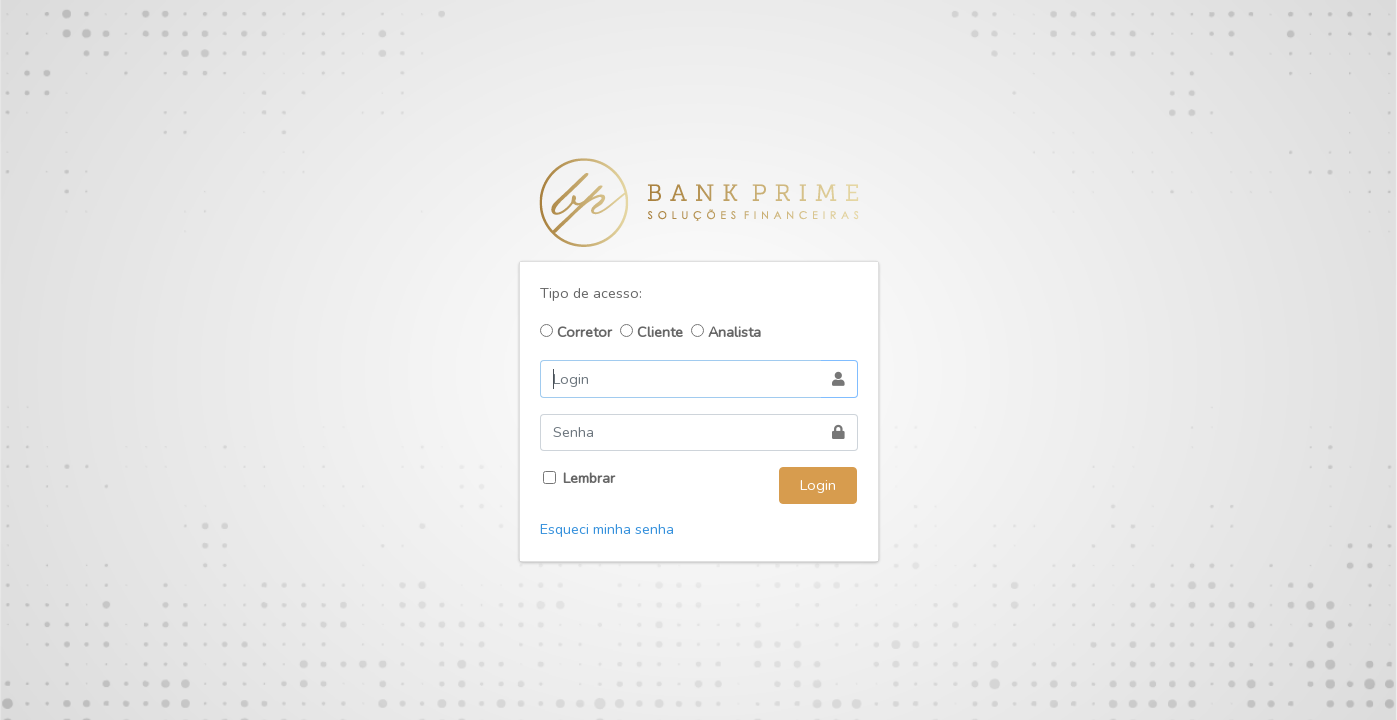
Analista (726, 332)
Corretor (576, 332)
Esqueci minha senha (607, 529)
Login (818, 485)
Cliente (651, 332)
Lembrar (589, 478)
